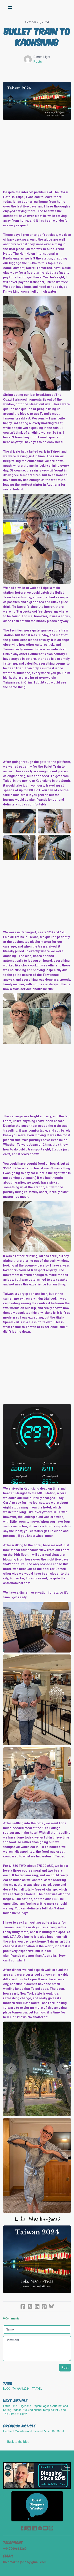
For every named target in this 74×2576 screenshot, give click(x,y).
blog (6, 2388)
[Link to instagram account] (51, 2528)
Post (64, 2367)
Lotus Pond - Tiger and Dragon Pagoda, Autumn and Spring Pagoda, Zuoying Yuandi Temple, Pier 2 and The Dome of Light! (35, 2409)
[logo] (42, 7)
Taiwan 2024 (21, 2388)
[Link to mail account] (39, 2528)
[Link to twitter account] (28, 2528)
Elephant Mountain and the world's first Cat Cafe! (33, 2431)
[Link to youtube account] (45, 2528)
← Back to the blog (16, 2442)
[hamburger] (10, 7)
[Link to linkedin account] (34, 2528)
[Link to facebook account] (23, 2528)
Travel (37, 2388)
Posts (37, 61)
